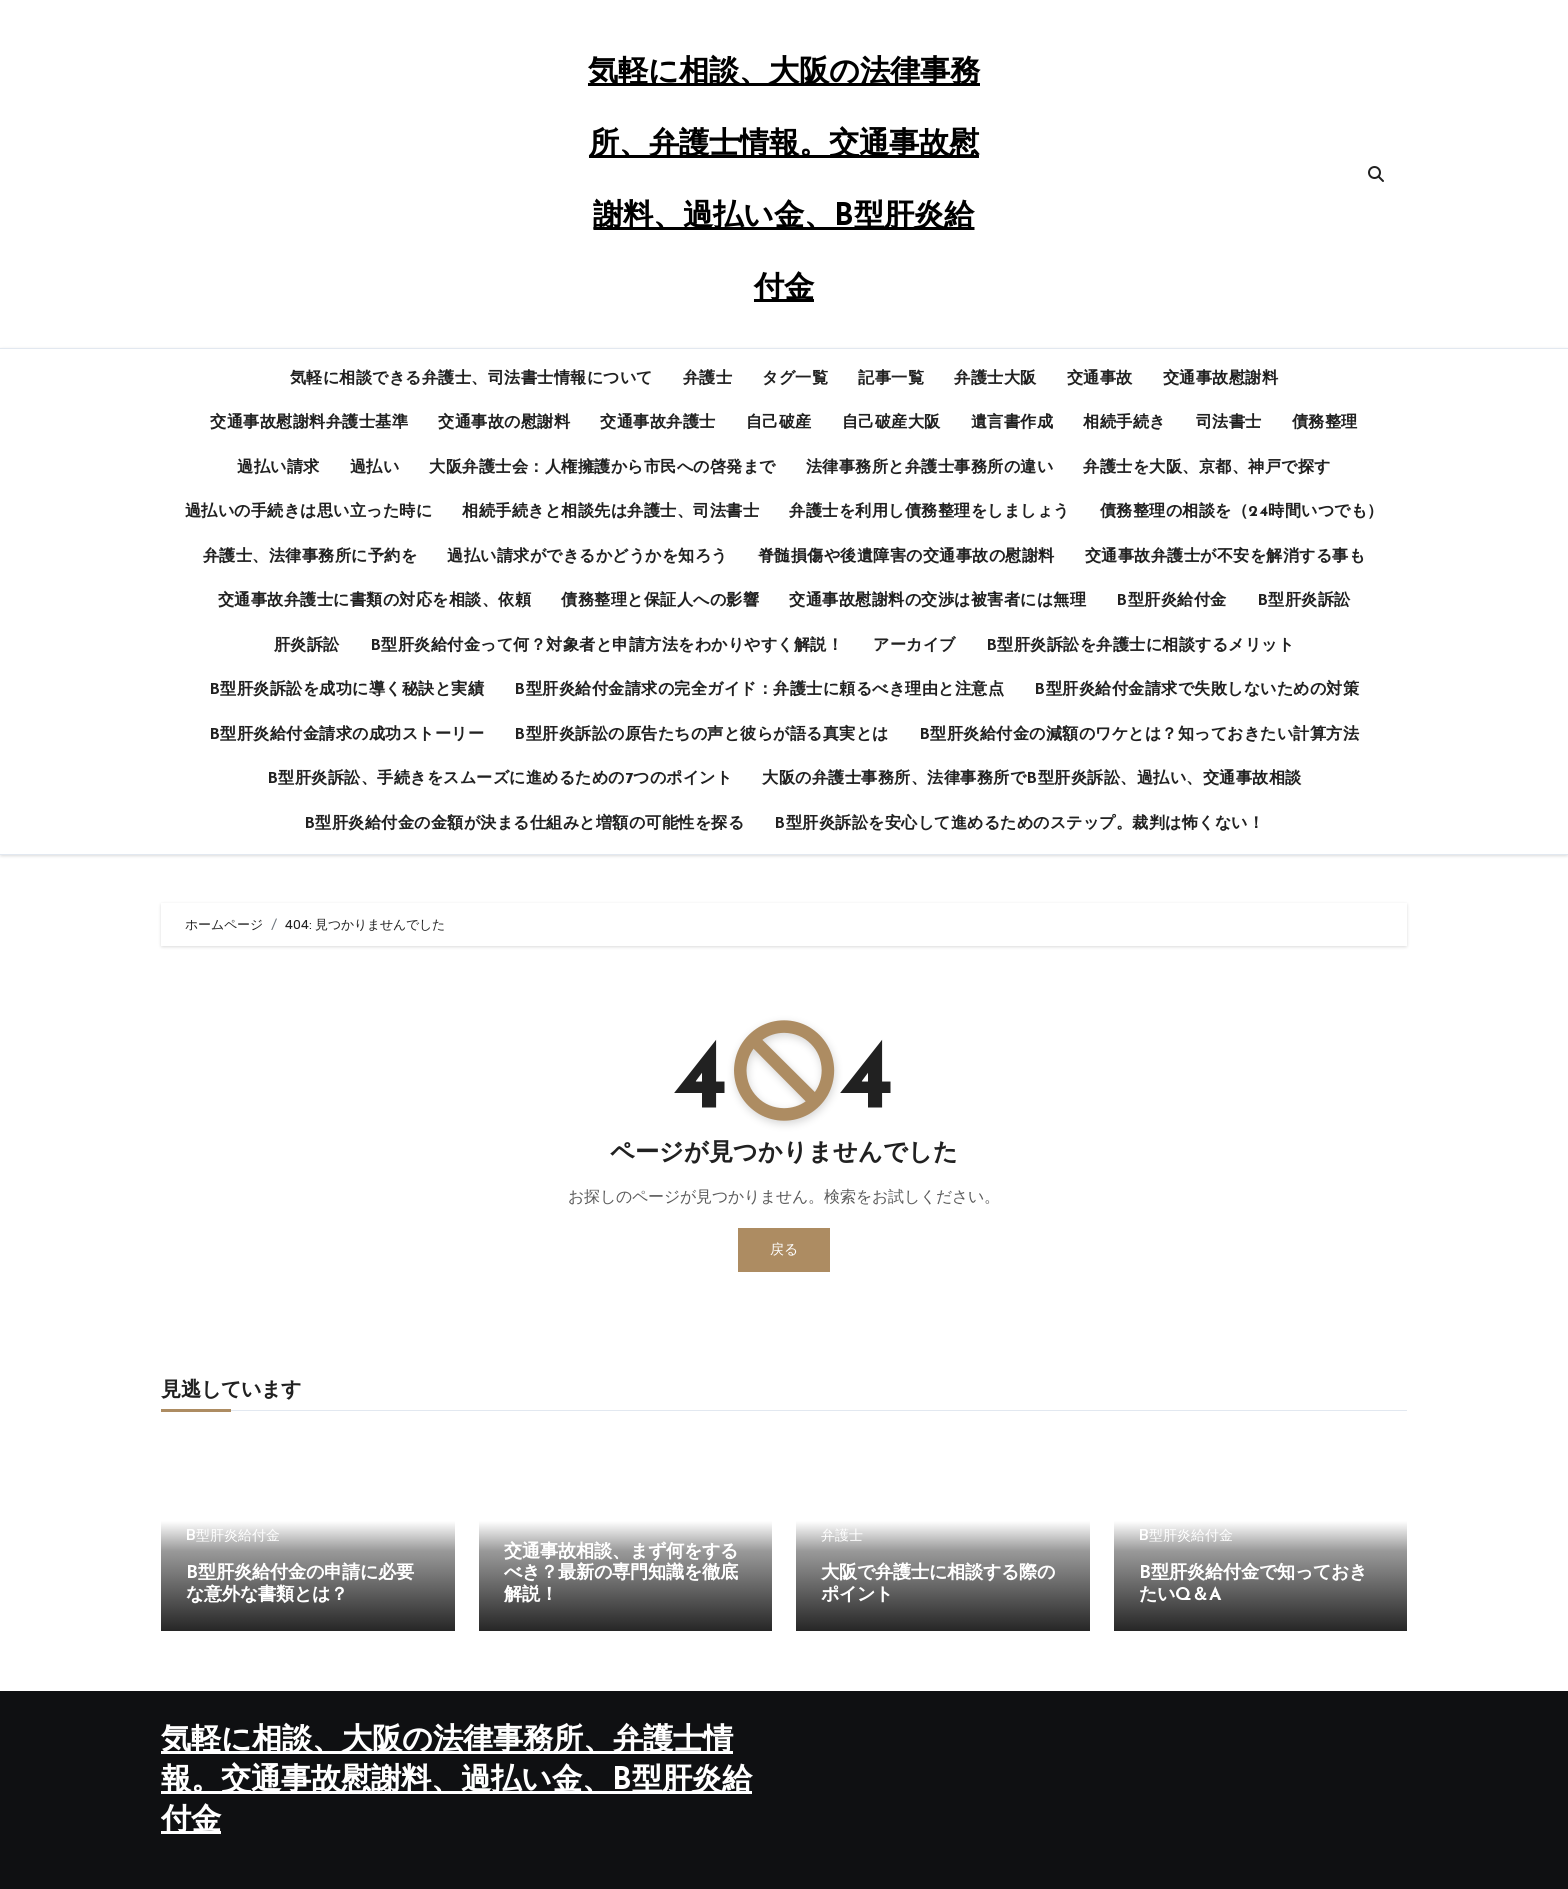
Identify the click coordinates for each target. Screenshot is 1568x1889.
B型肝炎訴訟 (1304, 601)
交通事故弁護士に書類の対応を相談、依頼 (375, 601)
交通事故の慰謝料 (504, 423)
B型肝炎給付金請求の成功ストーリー (347, 735)
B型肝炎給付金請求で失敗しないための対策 (1196, 690)
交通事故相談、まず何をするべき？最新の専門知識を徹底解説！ (621, 1574)
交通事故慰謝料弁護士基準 (309, 423)
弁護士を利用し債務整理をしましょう (929, 512)
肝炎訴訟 (307, 646)
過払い (375, 468)
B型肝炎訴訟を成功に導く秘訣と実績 (347, 690)
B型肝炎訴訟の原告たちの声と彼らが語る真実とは (701, 735)
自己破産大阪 (891, 423)
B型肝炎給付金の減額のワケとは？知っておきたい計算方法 (1139, 735)
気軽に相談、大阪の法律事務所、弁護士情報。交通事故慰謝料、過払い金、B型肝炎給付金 (456, 1781)
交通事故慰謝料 (1221, 379)
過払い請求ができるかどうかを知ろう (587, 557)
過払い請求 (278, 468)
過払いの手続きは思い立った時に (309, 512)
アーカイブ (914, 646)
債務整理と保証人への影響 (660, 601)
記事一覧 (891, 379)
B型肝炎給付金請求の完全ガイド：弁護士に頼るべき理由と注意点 (759, 690)
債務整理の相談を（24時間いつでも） (1242, 512)
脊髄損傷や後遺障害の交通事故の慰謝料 (906, 557)
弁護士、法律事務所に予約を (310, 557)
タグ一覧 (795, 379)
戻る (784, 1249)
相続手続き (1124, 423)
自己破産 (779, 423)
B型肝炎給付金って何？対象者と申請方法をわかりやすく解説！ (607, 646)
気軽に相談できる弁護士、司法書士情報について (471, 379)
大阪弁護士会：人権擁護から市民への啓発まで (602, 468)
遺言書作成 (1012, 423)
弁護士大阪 (995, 379)
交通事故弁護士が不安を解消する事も (1225, 557)
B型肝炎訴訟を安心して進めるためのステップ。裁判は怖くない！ (1019, 824)
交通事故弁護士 (658, 423)
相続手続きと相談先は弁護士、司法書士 (610, 512)
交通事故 (1100, 379)
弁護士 (708, 379)
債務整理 (1325, 423)
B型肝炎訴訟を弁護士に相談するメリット (1140, 646)
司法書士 (1229, 423)
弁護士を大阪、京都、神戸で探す (1207, 468)
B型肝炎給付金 (1171, 601)
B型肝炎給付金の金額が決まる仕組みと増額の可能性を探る (524, 824)
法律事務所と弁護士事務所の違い (930, 468)
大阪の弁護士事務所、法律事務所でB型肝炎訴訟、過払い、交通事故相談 (1032, 779)
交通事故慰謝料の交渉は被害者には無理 (937, 601)
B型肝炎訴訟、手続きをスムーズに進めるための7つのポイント (500, 779)
